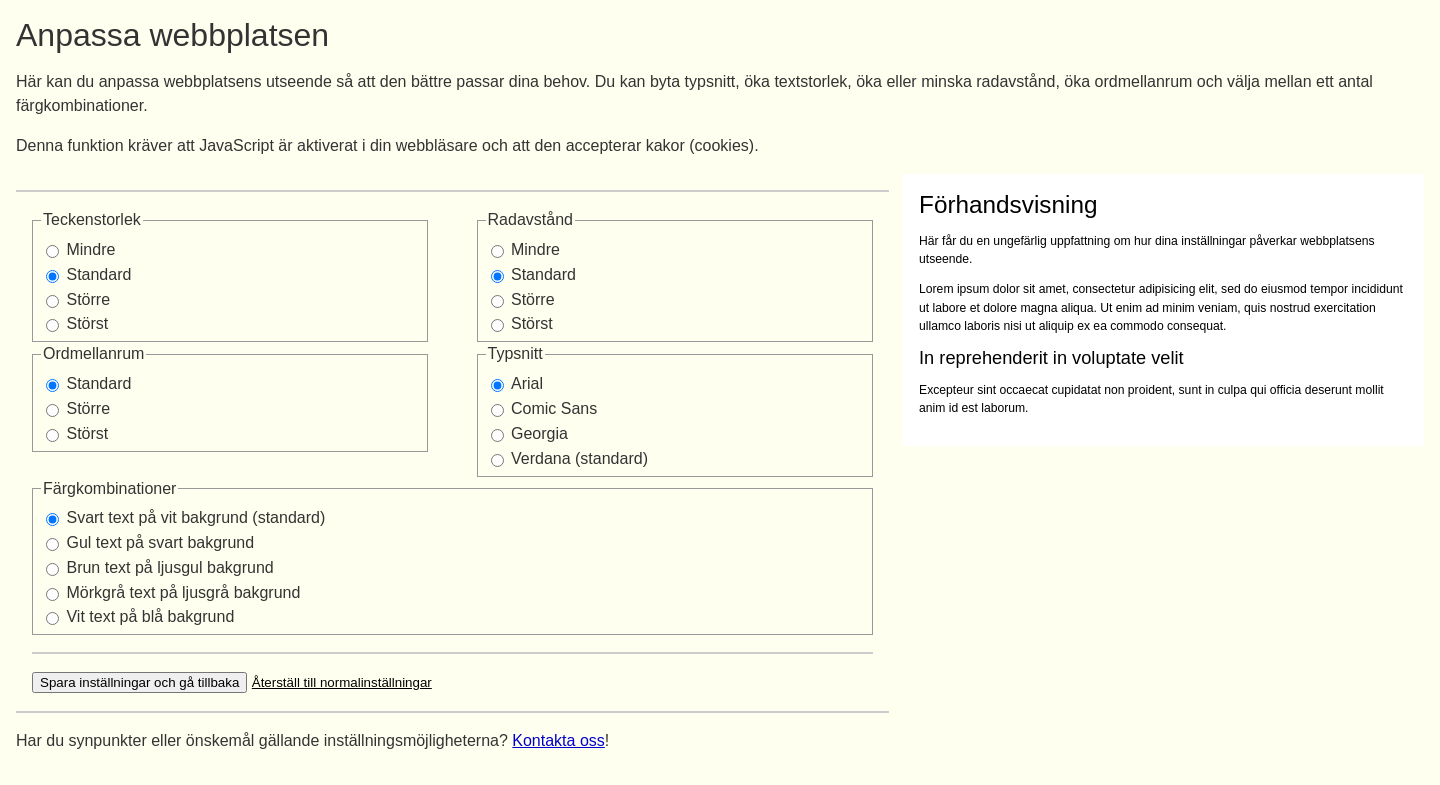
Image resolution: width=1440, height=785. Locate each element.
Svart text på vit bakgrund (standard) (195, 517)
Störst (87, 323)
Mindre (90, 249)
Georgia (539, 433)
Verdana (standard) (579, 458)
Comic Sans (554, 408)
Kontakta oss (558, 740)
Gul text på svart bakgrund (160, 542)
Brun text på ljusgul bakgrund (169, 567)
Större (88, 299)
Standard (98, 274)
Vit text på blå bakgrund (150, 616)
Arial (527, 383)
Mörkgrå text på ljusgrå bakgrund (183, 592)
